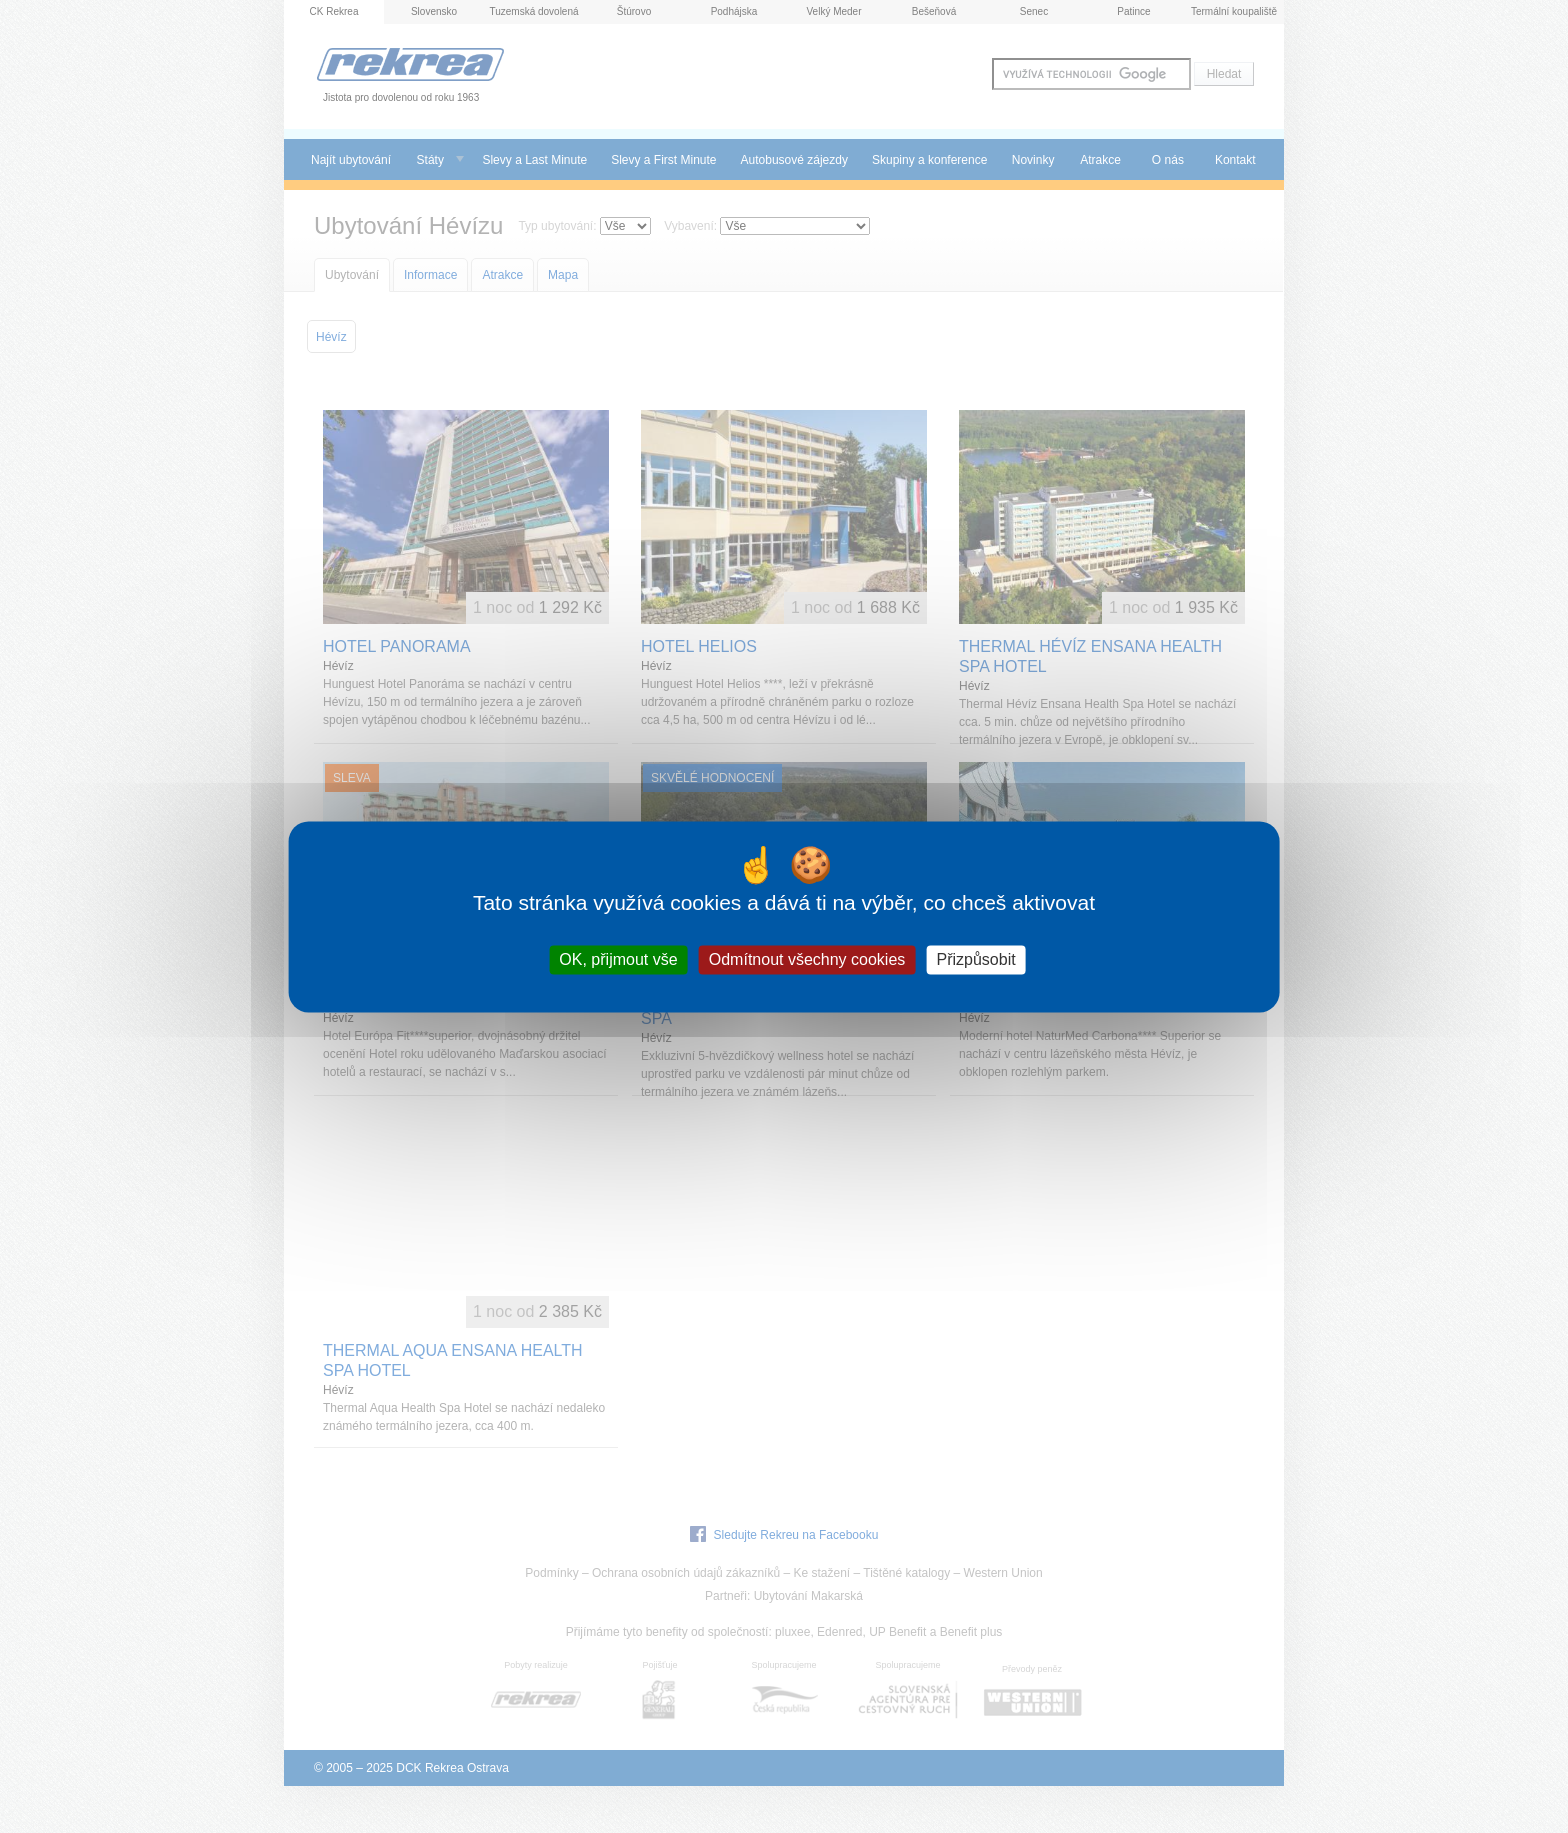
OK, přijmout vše (618, 959)
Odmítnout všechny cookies (807, 959)
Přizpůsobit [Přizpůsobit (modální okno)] (975, 959)
